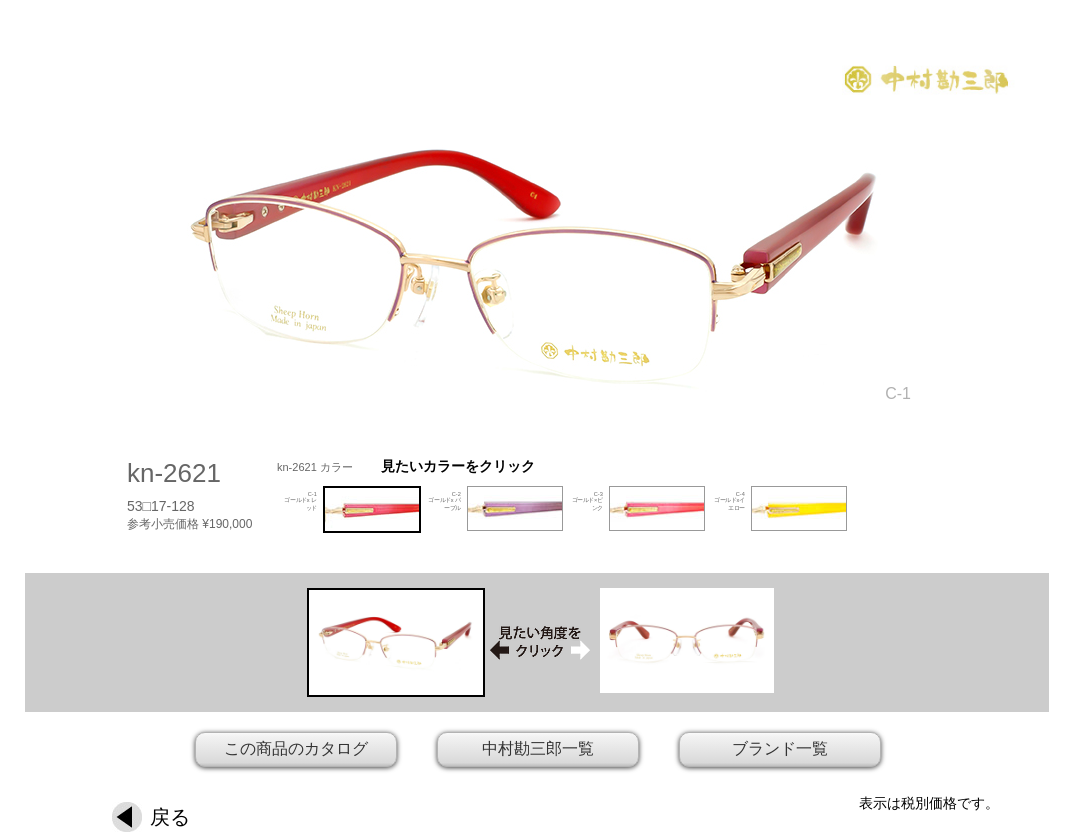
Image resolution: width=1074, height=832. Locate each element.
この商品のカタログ (296, 748)
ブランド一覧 (780, 748)
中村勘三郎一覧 (538, 748)
